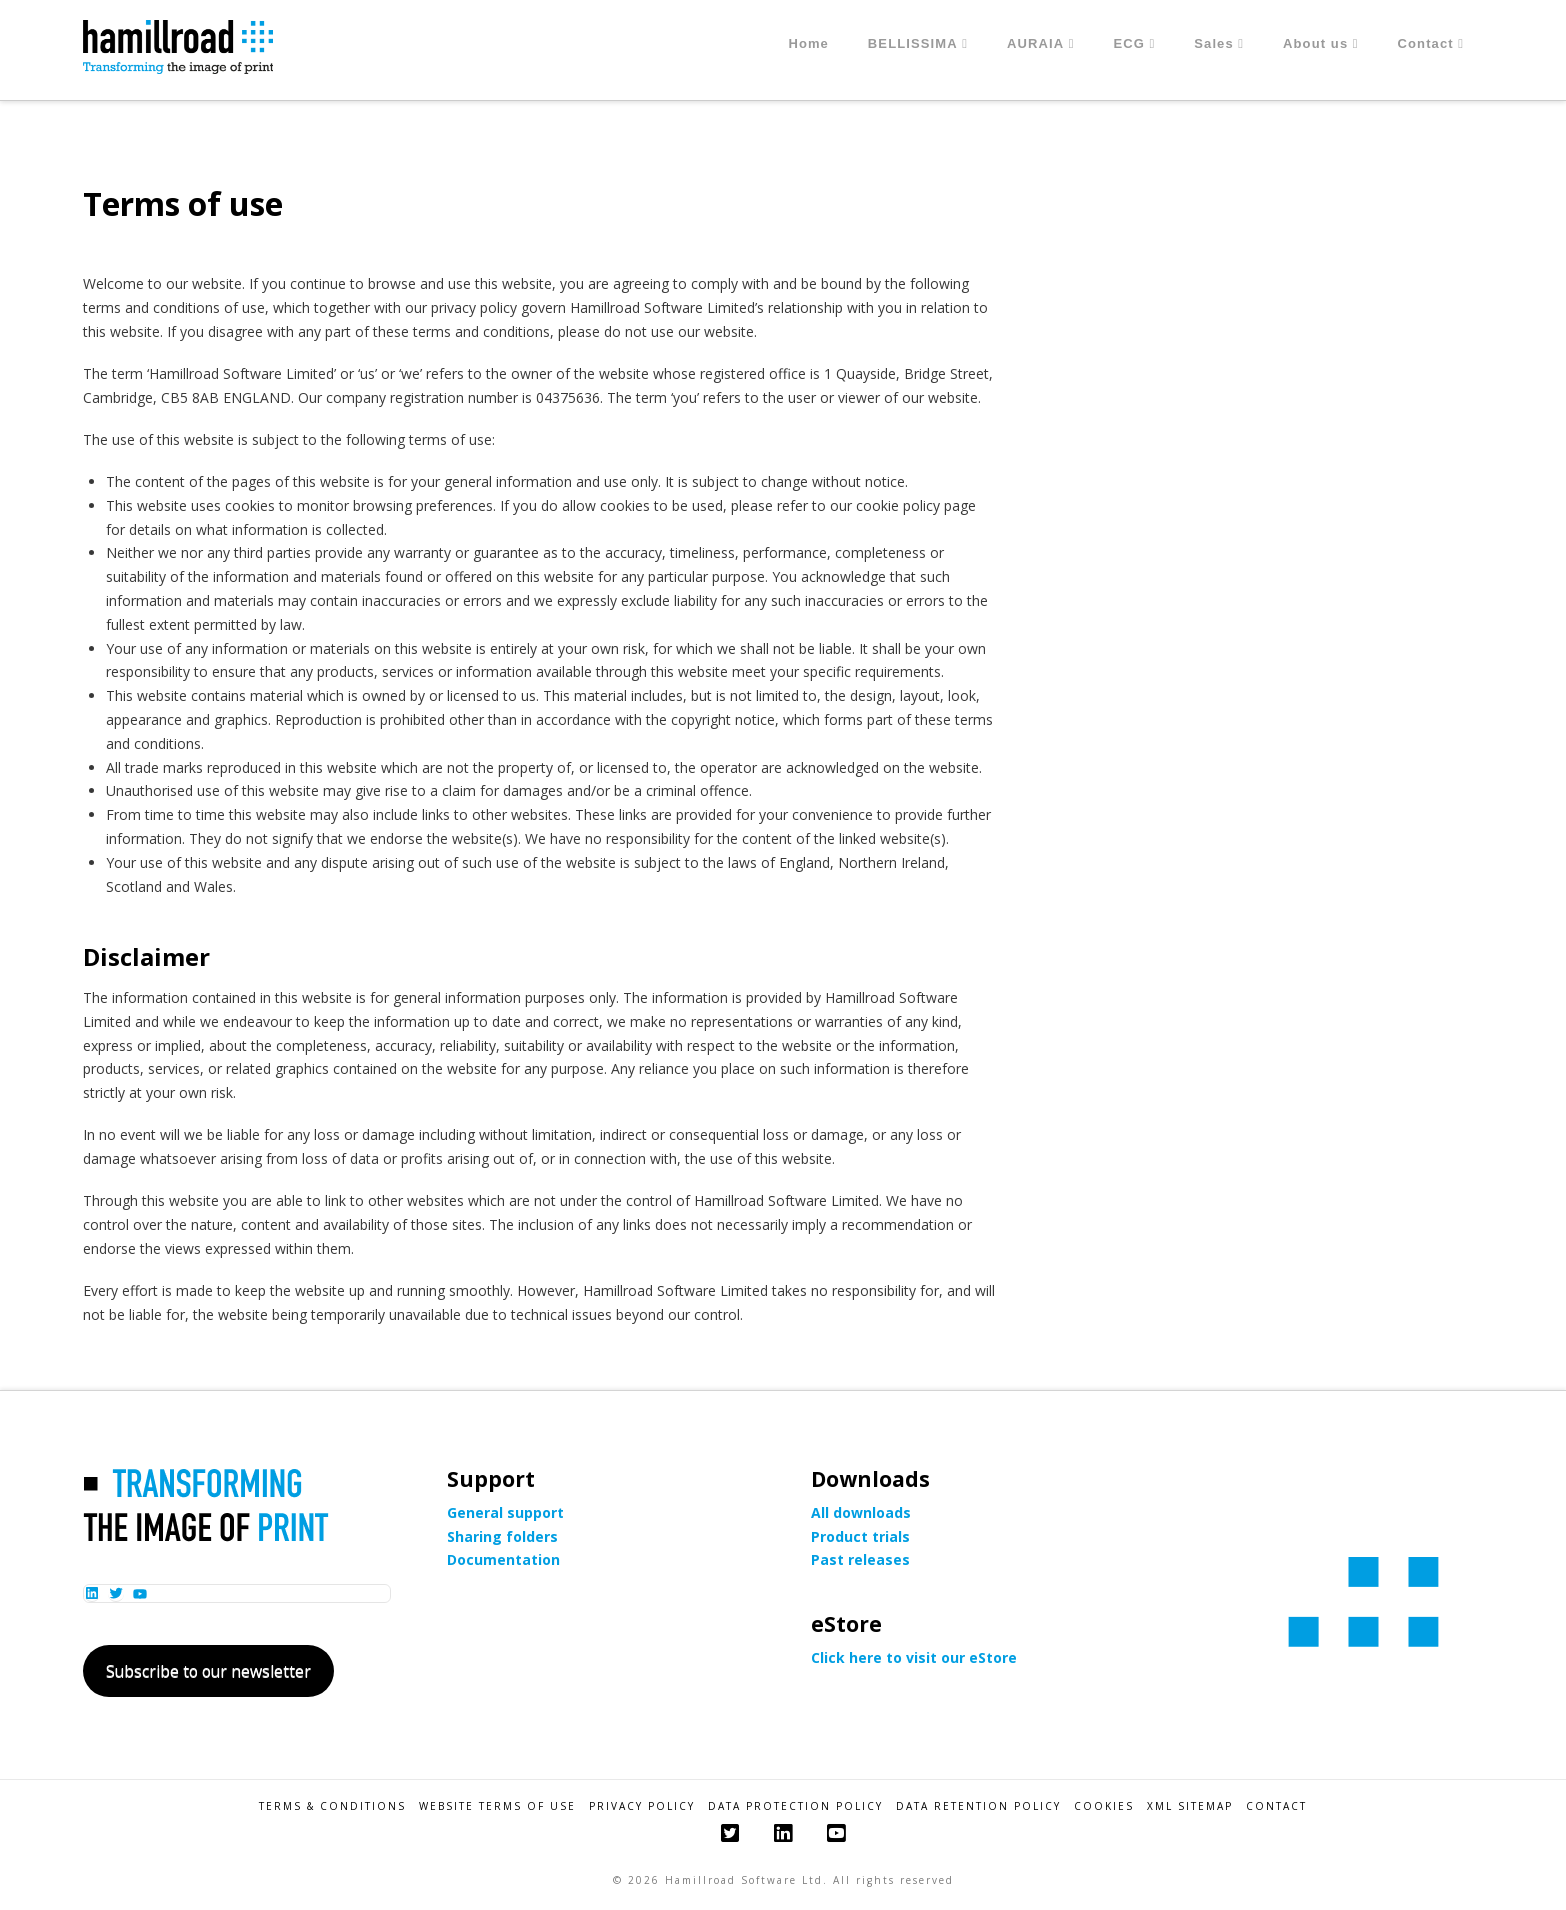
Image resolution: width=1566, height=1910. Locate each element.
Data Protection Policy (795, 1806)
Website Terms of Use (497, 1806)
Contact (1276, 1806)
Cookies (1104, 1806)
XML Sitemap (1190, 1806)
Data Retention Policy (978, 1806)
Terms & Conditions (332, 1806)
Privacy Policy (642, 1806)
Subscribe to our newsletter (208, 1671)
